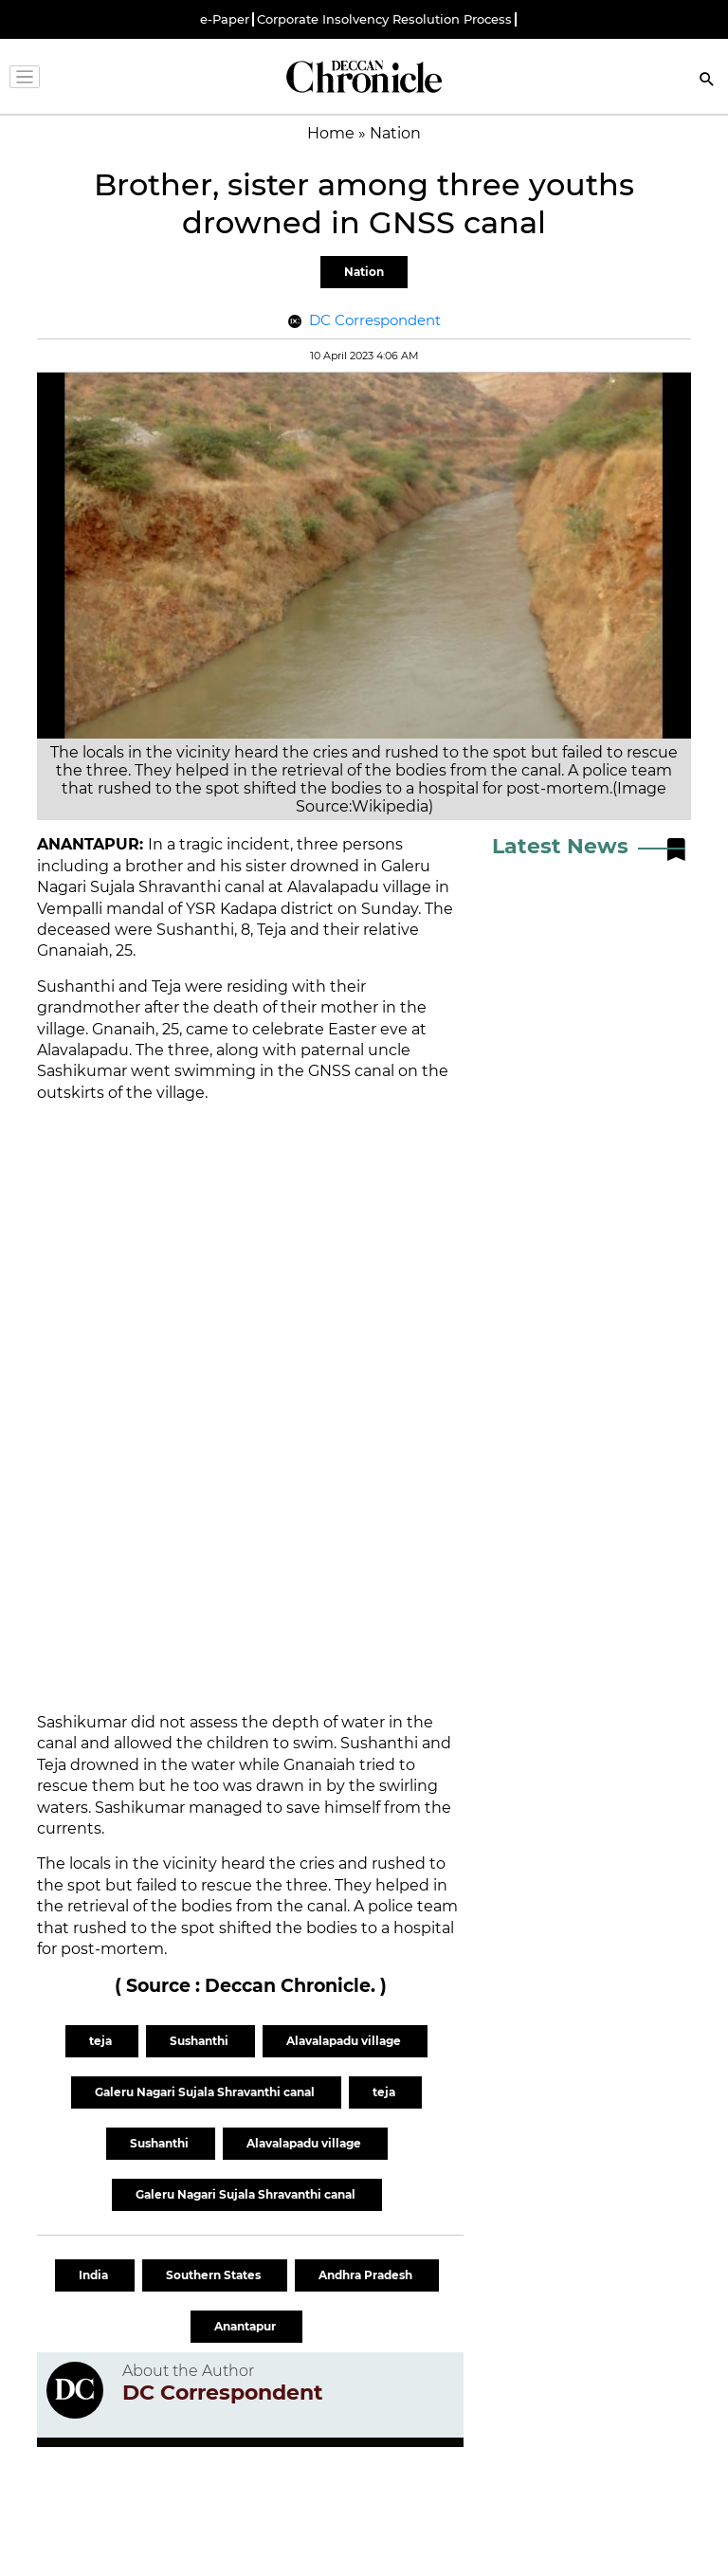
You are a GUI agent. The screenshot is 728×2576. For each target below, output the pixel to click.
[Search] (707, 81)
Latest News (560, 846)
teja (102, 2041)
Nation (364, 272)
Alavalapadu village (345, 2041)
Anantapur (246, 2326)
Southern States (215, 2275)
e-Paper (224, 19)
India (95, 2275)
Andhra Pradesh (366, 2275)
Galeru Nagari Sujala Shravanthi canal (206, 2092)
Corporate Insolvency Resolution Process (384, 19)
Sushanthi (200, 2041)
